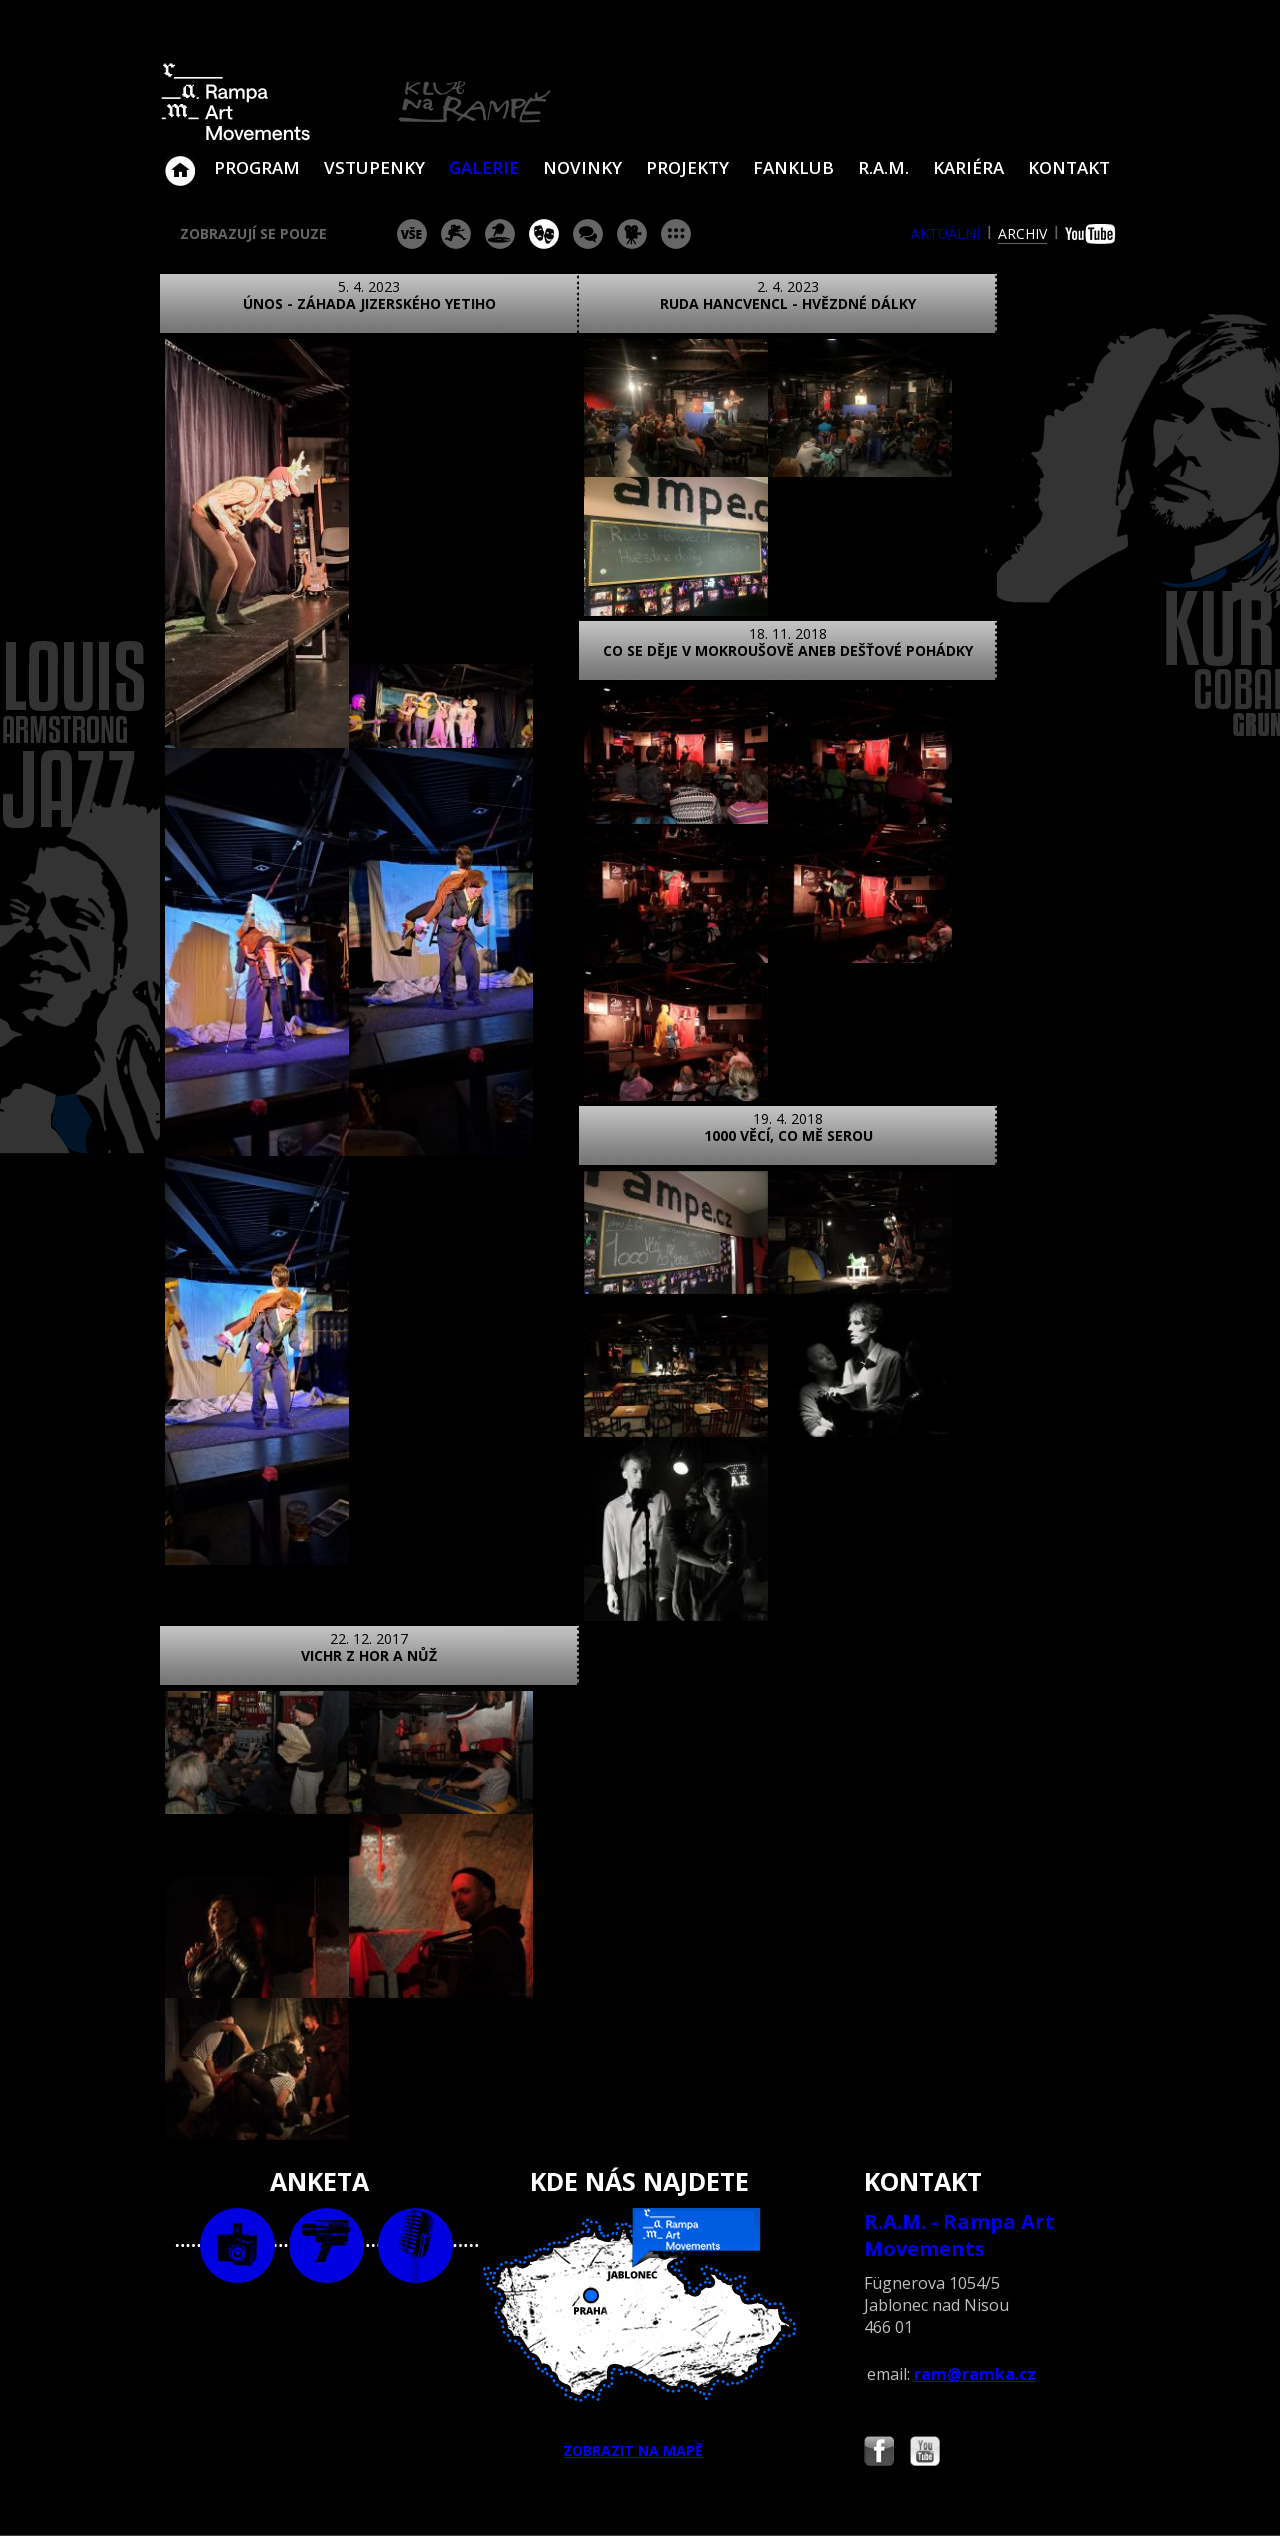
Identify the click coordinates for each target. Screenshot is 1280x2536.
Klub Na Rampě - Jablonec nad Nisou (180, 161)
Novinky (582, 167)
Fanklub (793, 167)
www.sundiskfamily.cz (847, 2494)
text (415, 2162)
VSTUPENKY (374, 167)
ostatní (676, 234)
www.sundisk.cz (609, 2494)
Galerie (484, 167)
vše (412, 234)
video (326, 2162)
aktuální (945, 233)
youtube (1092, 234)
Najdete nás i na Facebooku (879, 2370)
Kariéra (968, 167)
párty (500, 234)
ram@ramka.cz (975, 2291)
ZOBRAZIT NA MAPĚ (640, 2251)
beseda (588, 234)
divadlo (544, 234)
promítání (632, 234)
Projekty (687, 167)
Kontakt (1069, 167)
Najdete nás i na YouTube (925, 2370)
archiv (1022, 233)
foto (237, 2162)
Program (257, 167)
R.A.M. (883, 167)
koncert (456, 234)
